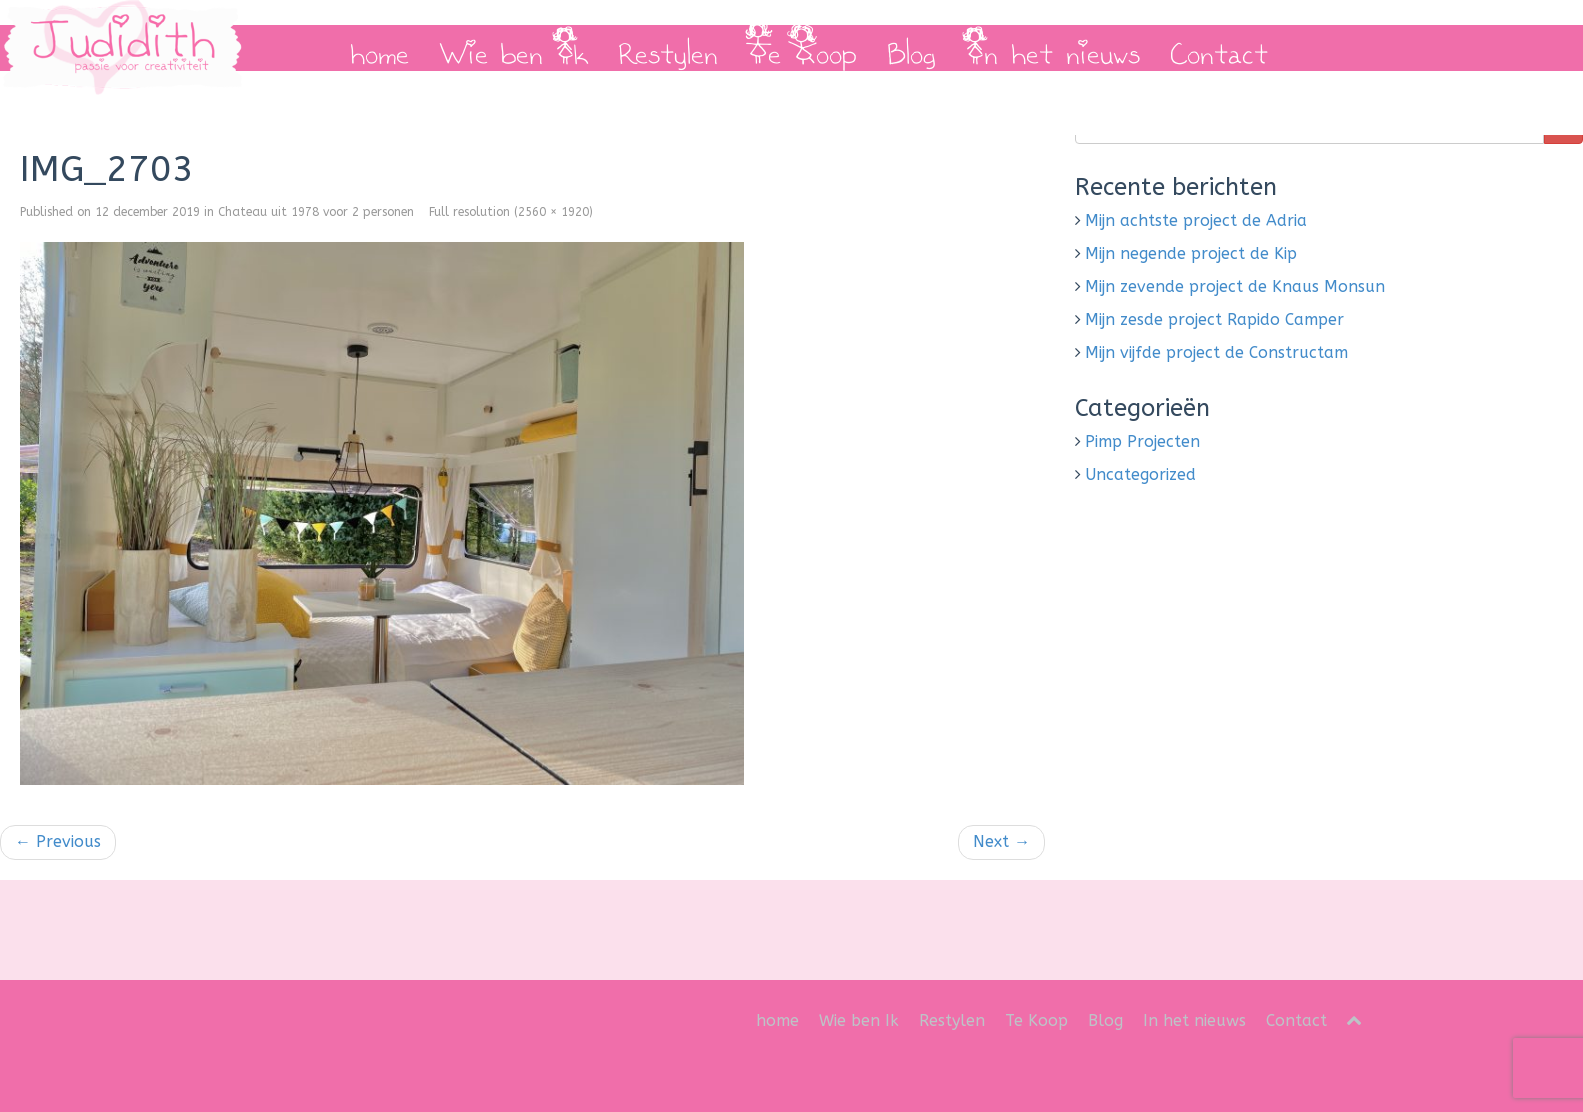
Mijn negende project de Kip (1191, 253)
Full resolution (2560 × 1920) (511, 212)
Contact (1219, 48)
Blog (911, 48)
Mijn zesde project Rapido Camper (1214, 319)
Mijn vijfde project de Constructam (1216, 352)
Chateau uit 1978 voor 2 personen (316, 212)
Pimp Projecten (1142, 441)
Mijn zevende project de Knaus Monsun (1235, 286)
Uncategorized (1140, 474)
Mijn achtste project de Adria (1196, 220)
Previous (58, 841)
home (379, 48)
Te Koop (802, 48)
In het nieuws (1053, 48)
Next (1001, 841)
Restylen (668, 48)
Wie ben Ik (513, 48)
